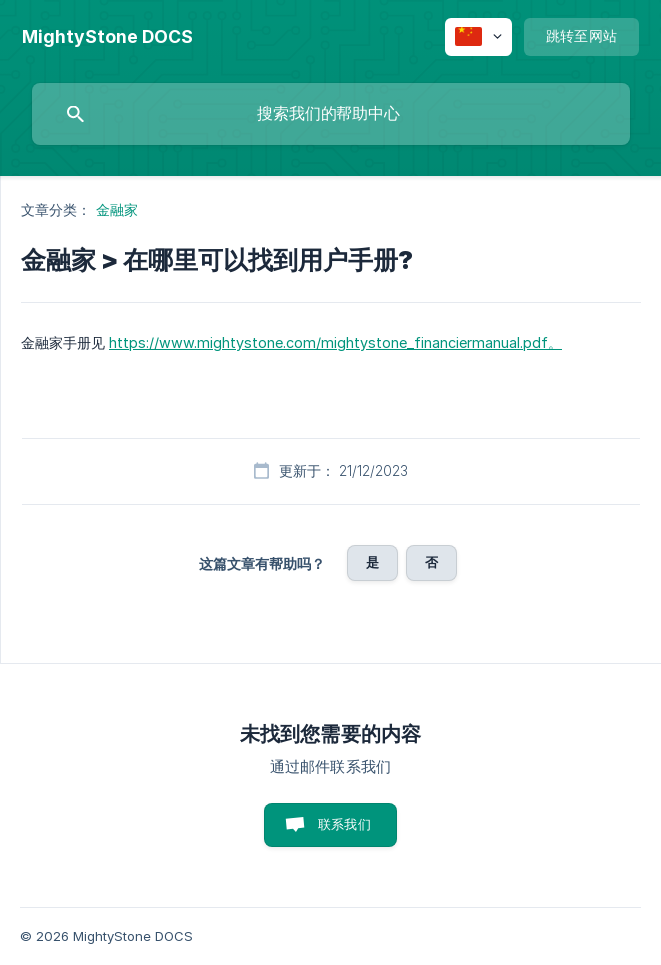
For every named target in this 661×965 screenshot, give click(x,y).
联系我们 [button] (344, 824)
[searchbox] (331, 114)
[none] (107, 37)
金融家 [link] (117, 209)
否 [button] (431, 562)
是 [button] (372, 562)
